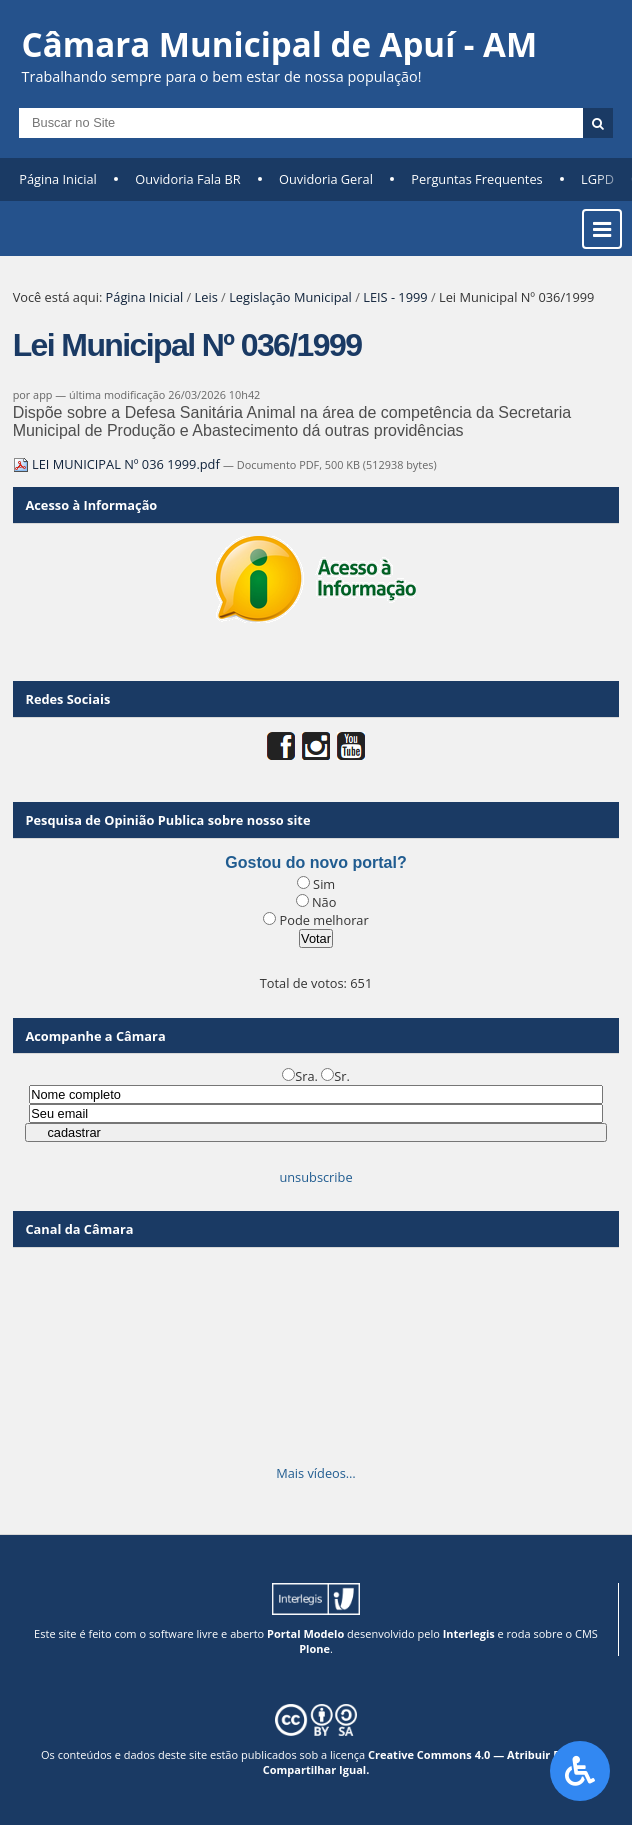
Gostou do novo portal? (315, 862)
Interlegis (469, 1633)
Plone (314, 1648)
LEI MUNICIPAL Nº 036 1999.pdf (118, 464)
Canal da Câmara (79, 1229)
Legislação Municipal (290, 297)
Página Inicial (58, 179)
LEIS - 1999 (395, 297)
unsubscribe (315, 1177)
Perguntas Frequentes (476, 179)
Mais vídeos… (316, 1473)
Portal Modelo (305, 1633)
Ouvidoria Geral (326, 179)
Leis (206, 297)
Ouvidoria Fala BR (187, 179)
